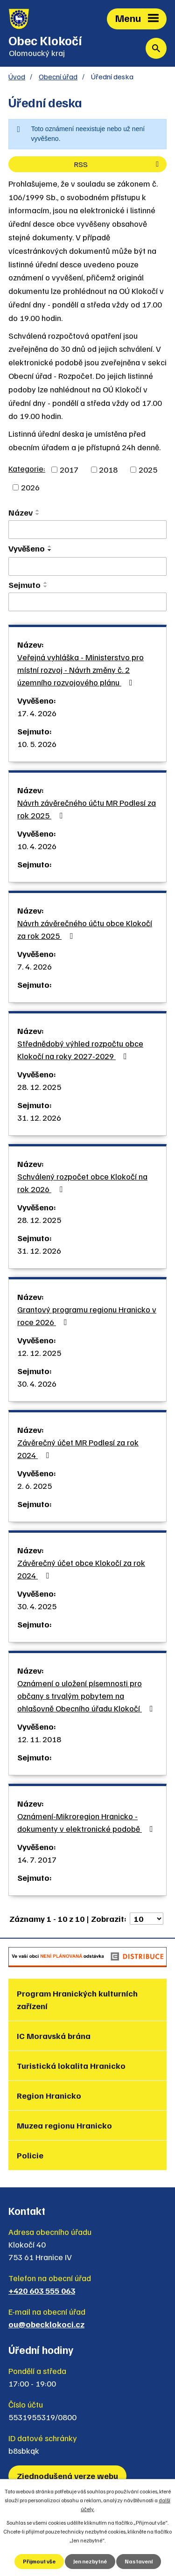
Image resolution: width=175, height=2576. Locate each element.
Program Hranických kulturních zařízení (77, 1999)
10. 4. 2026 (36, 846)
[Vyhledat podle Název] (87, 529)
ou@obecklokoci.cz (46, 2324)
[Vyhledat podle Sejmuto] (87, 602)
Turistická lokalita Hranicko (71, 2065)
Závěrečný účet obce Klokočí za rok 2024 (81, 1568)
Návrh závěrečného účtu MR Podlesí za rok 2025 (86, 808)
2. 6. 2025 (34, 1485)
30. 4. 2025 (36, 1606)
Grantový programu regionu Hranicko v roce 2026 (86, 1315)
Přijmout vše (39, 2561)
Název (20, 512)
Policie (30, 2155)
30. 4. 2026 (36, 1383)
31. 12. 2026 (39, 1117)
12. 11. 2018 (39, 1739)
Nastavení (139, 2561)
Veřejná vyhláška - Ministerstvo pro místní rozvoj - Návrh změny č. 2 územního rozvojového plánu (80, 669)
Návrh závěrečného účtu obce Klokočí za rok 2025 (84, 929)
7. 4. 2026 (34, 966)
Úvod (16, 76)
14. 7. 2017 (36, 1859)
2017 (69, 469)
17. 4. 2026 (36, 713)
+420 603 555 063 (41, 2290)
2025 (148, 469)
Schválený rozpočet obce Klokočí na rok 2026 (82, 1182)
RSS (118, 164)
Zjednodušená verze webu (67, 2476)
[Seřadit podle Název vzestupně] (38, 510)
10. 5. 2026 (36, 744)
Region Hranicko (49, 2095)
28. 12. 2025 (39, 1087)
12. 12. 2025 (39, 1352)
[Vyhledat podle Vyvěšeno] (87, 566)
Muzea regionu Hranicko (64, 2125)
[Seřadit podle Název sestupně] (38, 514)
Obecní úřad (58, 76)
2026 (30, 487)
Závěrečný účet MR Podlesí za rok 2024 (78, 1448)
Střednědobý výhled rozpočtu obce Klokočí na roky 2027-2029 (80, 1049)
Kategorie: (26, 468)
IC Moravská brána (54, 2036)
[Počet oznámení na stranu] (146, 1919)
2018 (108, 469)
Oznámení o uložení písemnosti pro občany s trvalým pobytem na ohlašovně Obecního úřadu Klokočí (87, 1695)
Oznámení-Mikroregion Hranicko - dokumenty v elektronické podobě (87, 1822)
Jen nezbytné (90, 2561)
